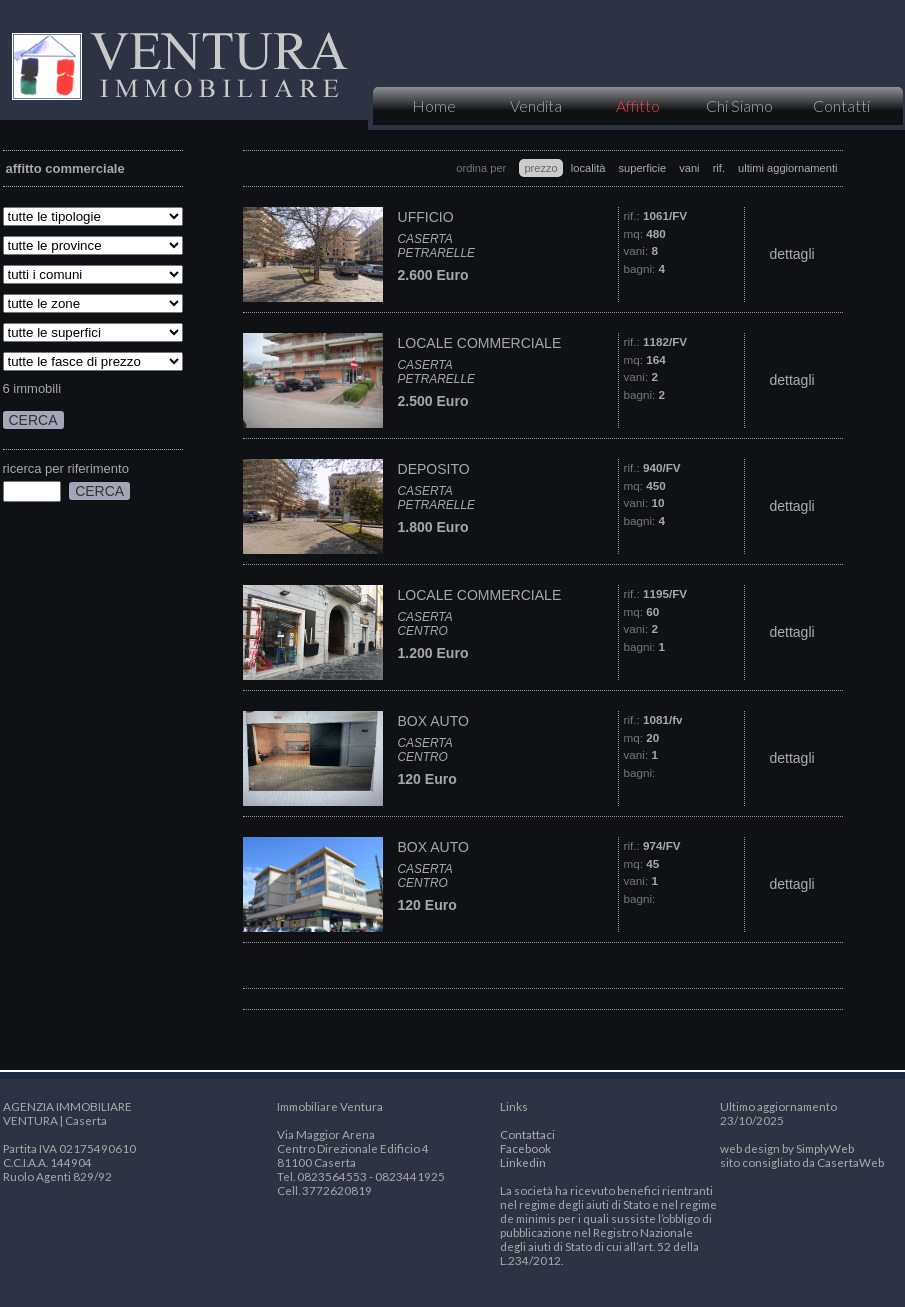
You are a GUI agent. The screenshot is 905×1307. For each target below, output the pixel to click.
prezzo (540, 168)
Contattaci (527, 1134)
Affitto (638, 106)
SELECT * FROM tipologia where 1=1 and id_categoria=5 (93, 216)
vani (689, 168)
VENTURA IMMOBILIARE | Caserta (178, 60)
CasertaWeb (850, 1162)
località (588, 168)
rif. (719, 168)
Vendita (536, 106)
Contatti (841, 106)
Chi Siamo (739, 106)
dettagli (791, 254)
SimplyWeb (825, 1148)
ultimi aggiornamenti (787, 168)
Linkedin (523, 1162)
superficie (643, 168)
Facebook (525, 1148)
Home (434, 106)
